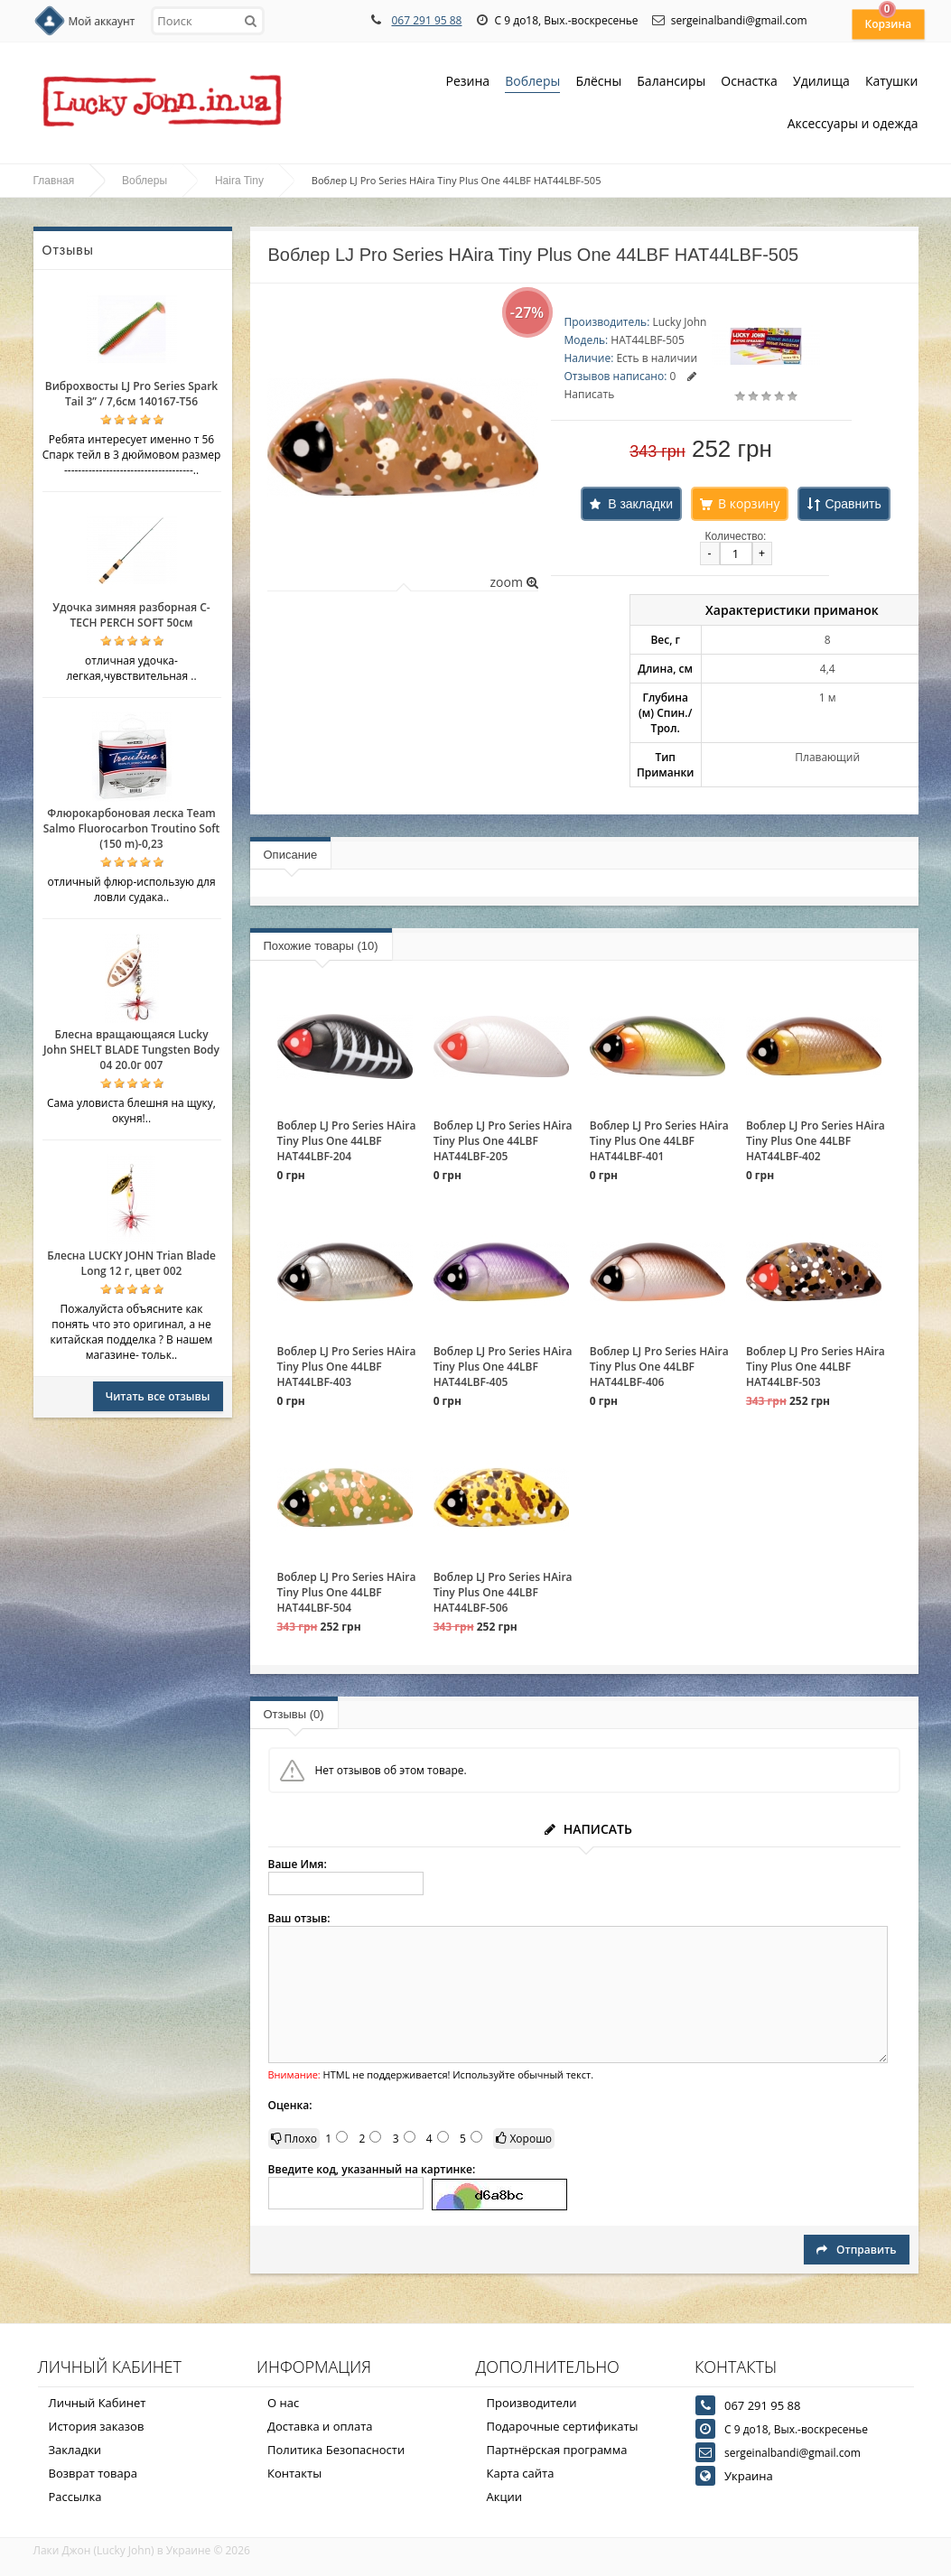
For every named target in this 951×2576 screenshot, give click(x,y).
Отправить (856, 2249)
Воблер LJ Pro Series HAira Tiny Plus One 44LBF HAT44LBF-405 (503, 1367)
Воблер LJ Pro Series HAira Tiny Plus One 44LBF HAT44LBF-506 (503, 1592)
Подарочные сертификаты (563, 2426)
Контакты (294, 2473)
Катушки (891, 82)
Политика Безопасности (336, 2449)
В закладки (640, 504)
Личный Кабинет (97, 2403)
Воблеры (532, 82)
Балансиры (671, 82)
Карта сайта (521, 2473)
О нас (283, 2403)
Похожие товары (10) (321, 946)
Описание (291, 854)
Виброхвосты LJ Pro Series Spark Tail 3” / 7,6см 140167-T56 (131, 393)
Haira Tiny (239, 180)
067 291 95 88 (426, 20)
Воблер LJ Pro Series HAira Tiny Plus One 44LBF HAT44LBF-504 (346, 1592)
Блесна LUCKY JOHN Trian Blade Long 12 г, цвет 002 (131, 1263)
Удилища (821, 82)
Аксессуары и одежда (853, 123)
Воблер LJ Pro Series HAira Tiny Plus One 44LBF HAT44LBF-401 (659, 1141)
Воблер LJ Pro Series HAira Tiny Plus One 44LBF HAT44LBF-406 (659, 1367)
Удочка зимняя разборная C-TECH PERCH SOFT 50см (131, 615)
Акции (505, 2496)
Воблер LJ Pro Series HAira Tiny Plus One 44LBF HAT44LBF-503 (815, 1367)
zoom (513, 582)
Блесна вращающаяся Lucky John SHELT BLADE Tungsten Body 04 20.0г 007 (131, 1050)
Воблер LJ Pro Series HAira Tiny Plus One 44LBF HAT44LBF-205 (503, 1141)
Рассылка (75, 2496)
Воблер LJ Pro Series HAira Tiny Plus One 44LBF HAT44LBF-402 (815, 1141)
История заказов (97, 2426)
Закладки (75, 2449)
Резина (468, 82)
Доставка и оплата (320, 2426)
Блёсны (598, 82)
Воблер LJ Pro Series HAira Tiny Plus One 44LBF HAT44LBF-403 (346, 1367)
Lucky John (679, 322)
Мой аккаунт (102, 21)
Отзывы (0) (294, 1714)
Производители (532, 2403)
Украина (748, 2476)
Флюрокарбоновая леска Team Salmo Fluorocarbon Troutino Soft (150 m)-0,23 (131, 828)
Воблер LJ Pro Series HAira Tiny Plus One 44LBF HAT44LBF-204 (346, 1141)
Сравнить (853, 504)
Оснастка (749, 82)
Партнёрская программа (557, 2449)
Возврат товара (93, 2473)
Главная (54, 180)
